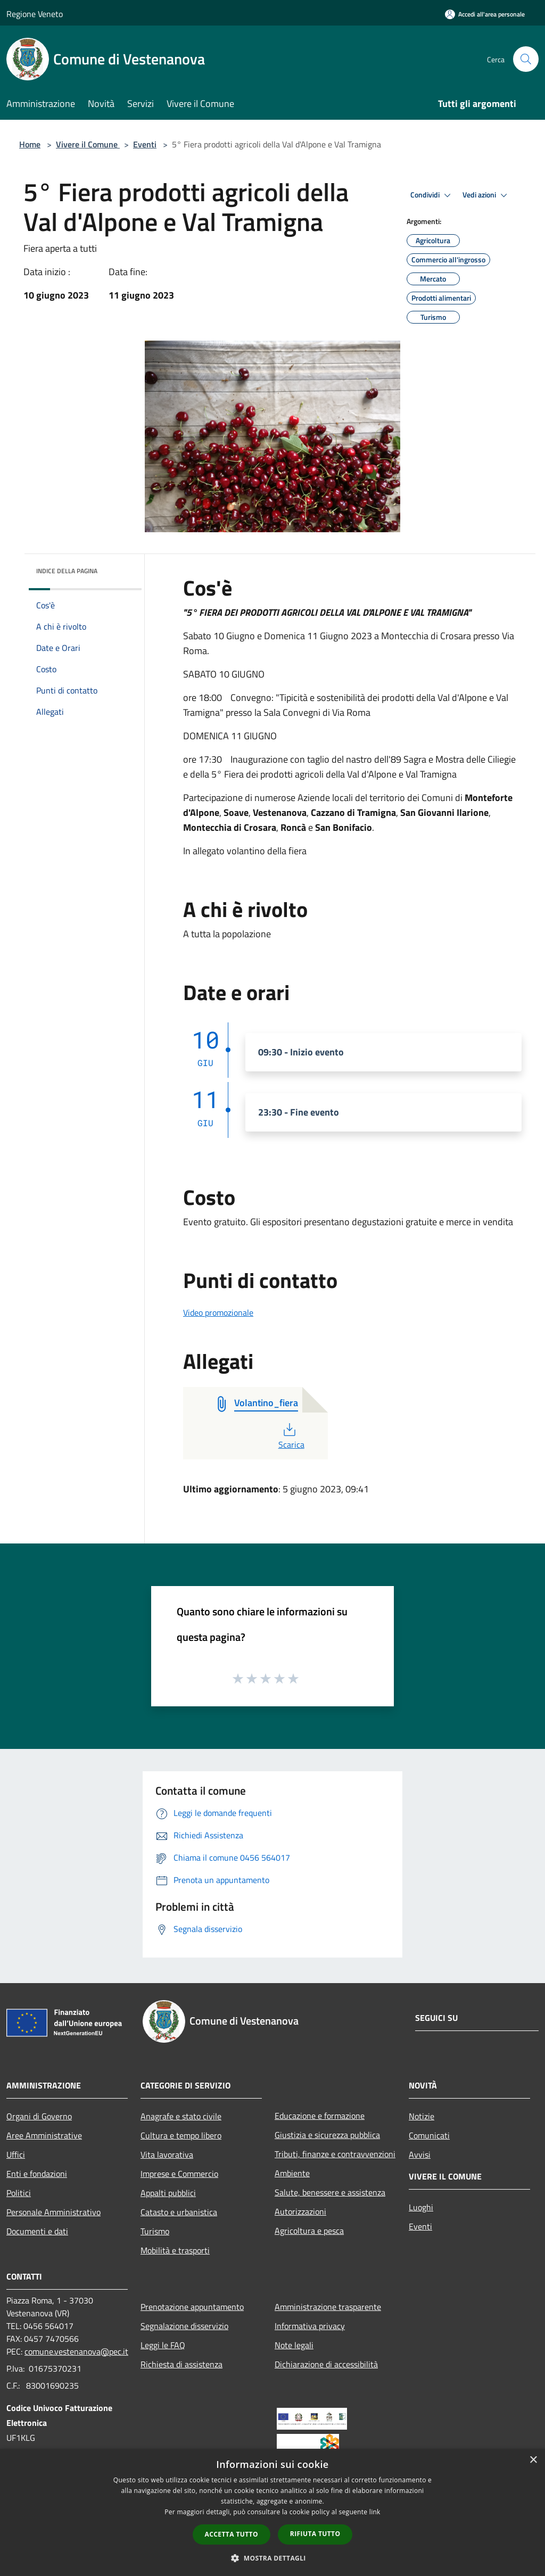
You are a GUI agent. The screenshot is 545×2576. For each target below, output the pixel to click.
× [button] (533, 2460)
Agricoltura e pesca (309, 2230)
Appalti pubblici (168, 2192)
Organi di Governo (39, 2116)
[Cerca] (526, 59)
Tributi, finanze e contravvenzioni (335, 2154)
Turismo (155, 2231)
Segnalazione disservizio (184, 2325)
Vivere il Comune (88, 144)
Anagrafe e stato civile (181, 2116)
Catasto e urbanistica (179, 2212)
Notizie (421, 2116)
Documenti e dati (37, 2231)
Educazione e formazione (320, 2115)
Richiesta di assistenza (181, 2364)
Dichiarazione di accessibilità (326, 2364)
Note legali (294, 2345)
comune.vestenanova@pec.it (76, 2351)
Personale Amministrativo (53, 2212)
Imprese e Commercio (179, 2173)
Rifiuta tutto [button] (315, 2533)
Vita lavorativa (167, 2154)
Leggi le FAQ (163, 2345)
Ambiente (292, 2173)
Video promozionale (218, 1312)
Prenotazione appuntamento (192, 2306)
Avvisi (420, 2154)
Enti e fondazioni (36, 2173)
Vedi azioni (486, 195)
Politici (18, 2192)
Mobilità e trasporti (175, 2250)
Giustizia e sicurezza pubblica (327, 2134)
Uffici (15, 2154)
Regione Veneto (34, 13)
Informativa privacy (310, 2325)
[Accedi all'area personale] (485, 14)
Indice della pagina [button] (66, 571)
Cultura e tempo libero (181, 2135)
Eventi (144, 144)
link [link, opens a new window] (375, 2511)
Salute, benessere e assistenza (330, 2192)
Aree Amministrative (44, 2135)
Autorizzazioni (300, 2211)
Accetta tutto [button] (231, 2534)
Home (29, 144)
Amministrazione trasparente (328, 2306)
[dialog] (272, 2512)
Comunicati (429, 2135)
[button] (272, 2558)
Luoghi (421, 2207)
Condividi (432, 195)
